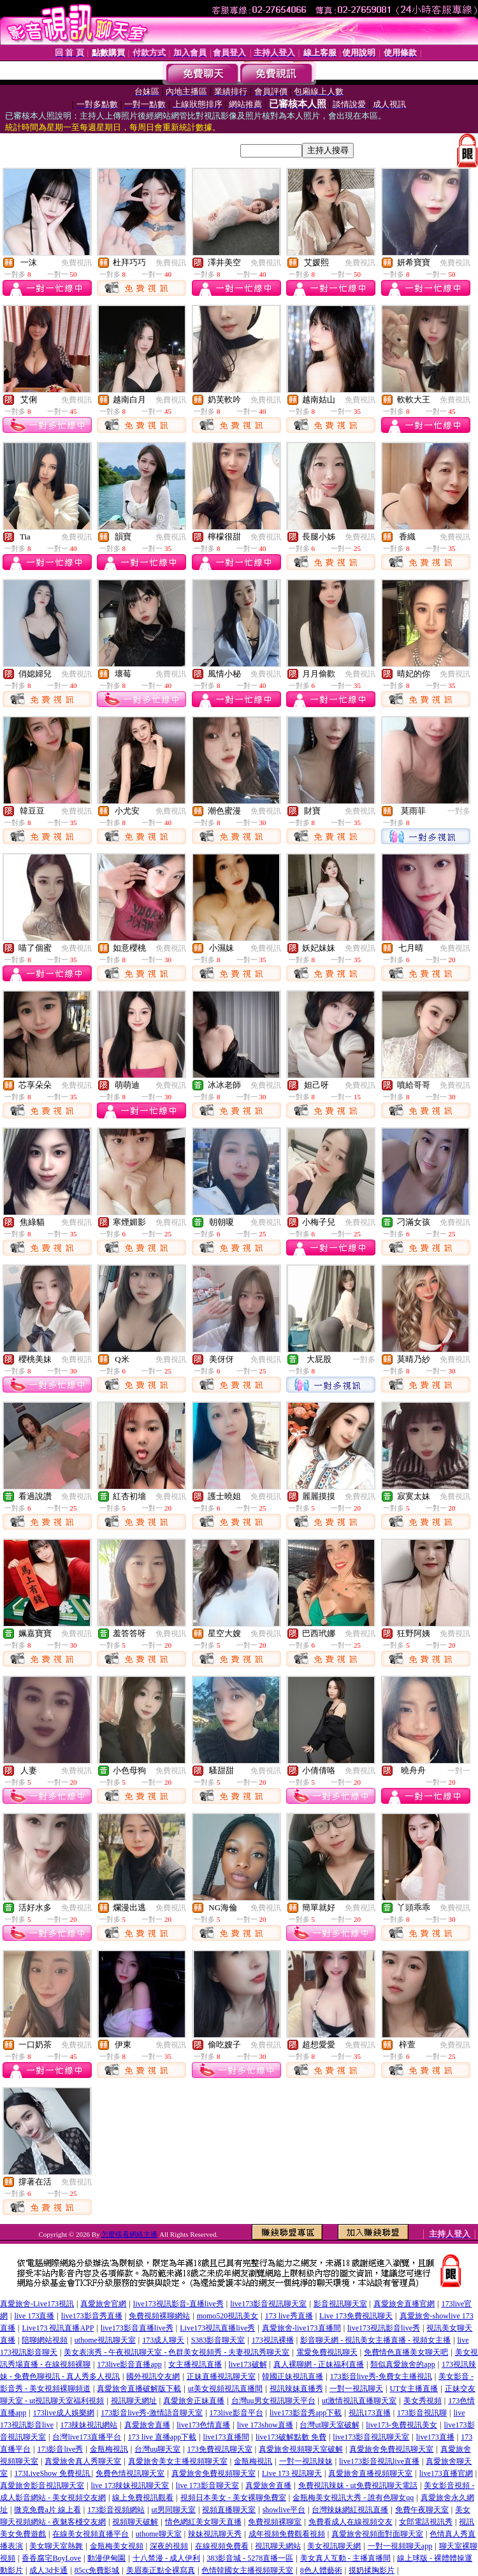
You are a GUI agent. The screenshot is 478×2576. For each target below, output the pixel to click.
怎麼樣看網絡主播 (129, 2234)
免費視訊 (76, 262)
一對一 (458, 1770)
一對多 (458, 811)
